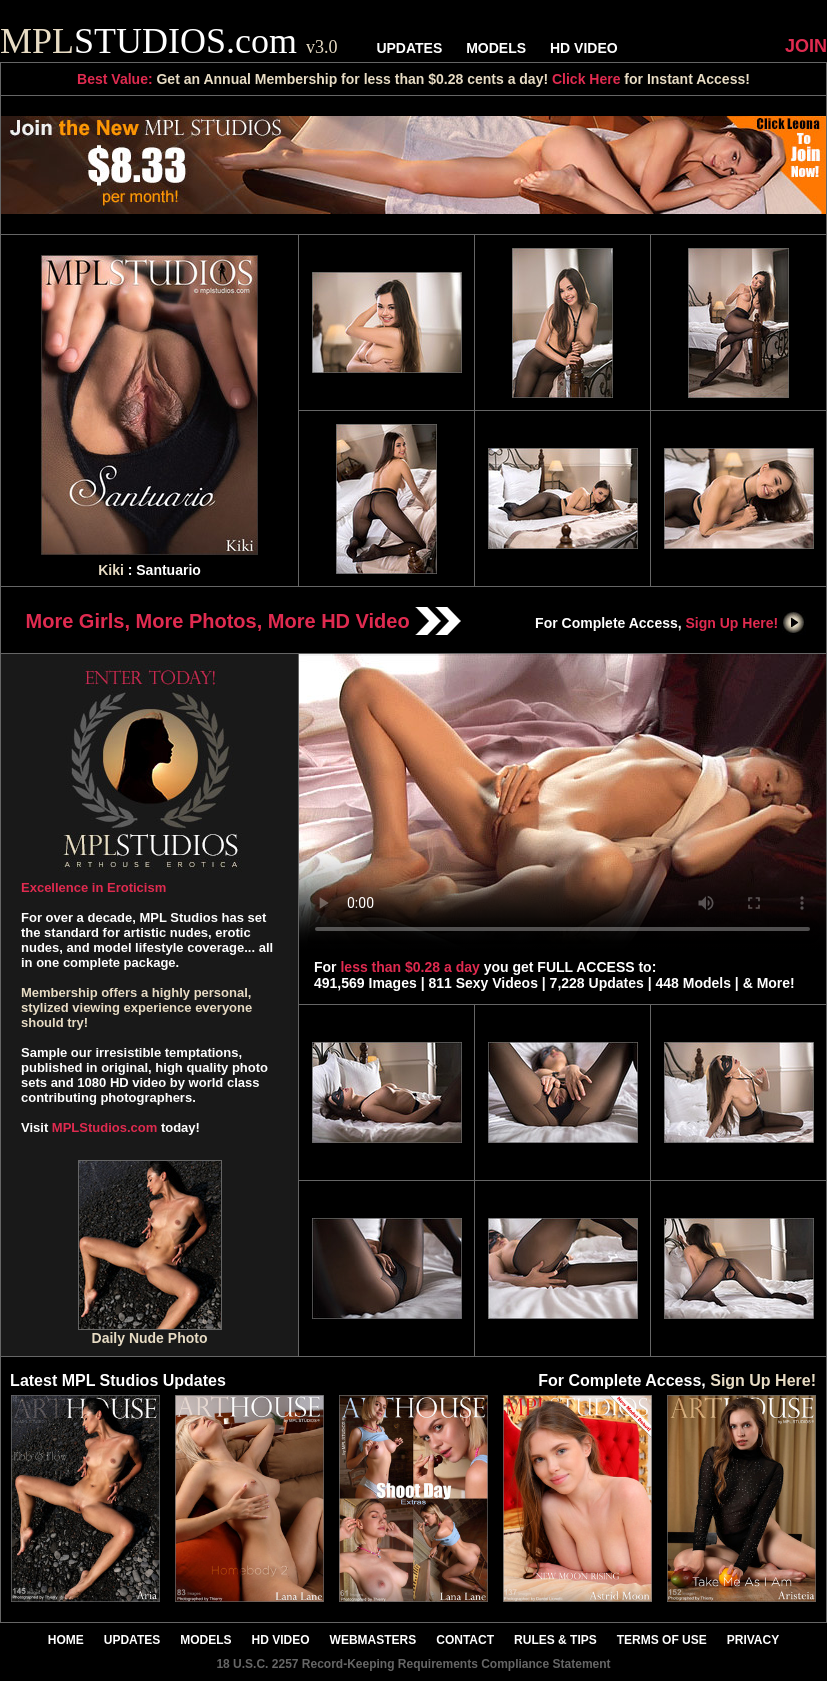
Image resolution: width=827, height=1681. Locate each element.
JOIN (806, 46)
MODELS (496, 48)
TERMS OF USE (662, 1640)
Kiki (111, 570)
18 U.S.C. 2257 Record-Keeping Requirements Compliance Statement (413, 1664)
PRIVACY (753, 1640)
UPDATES (409, 48)
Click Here (586, 79)
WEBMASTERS (373, 1640)
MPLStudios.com (104, 1127)
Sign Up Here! (746, 623)
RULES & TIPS (555, 1640)
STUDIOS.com (169, 41)
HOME (66, 1640)
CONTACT (465, 1640)
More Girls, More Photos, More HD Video (244, 621)
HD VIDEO (584, 48)
